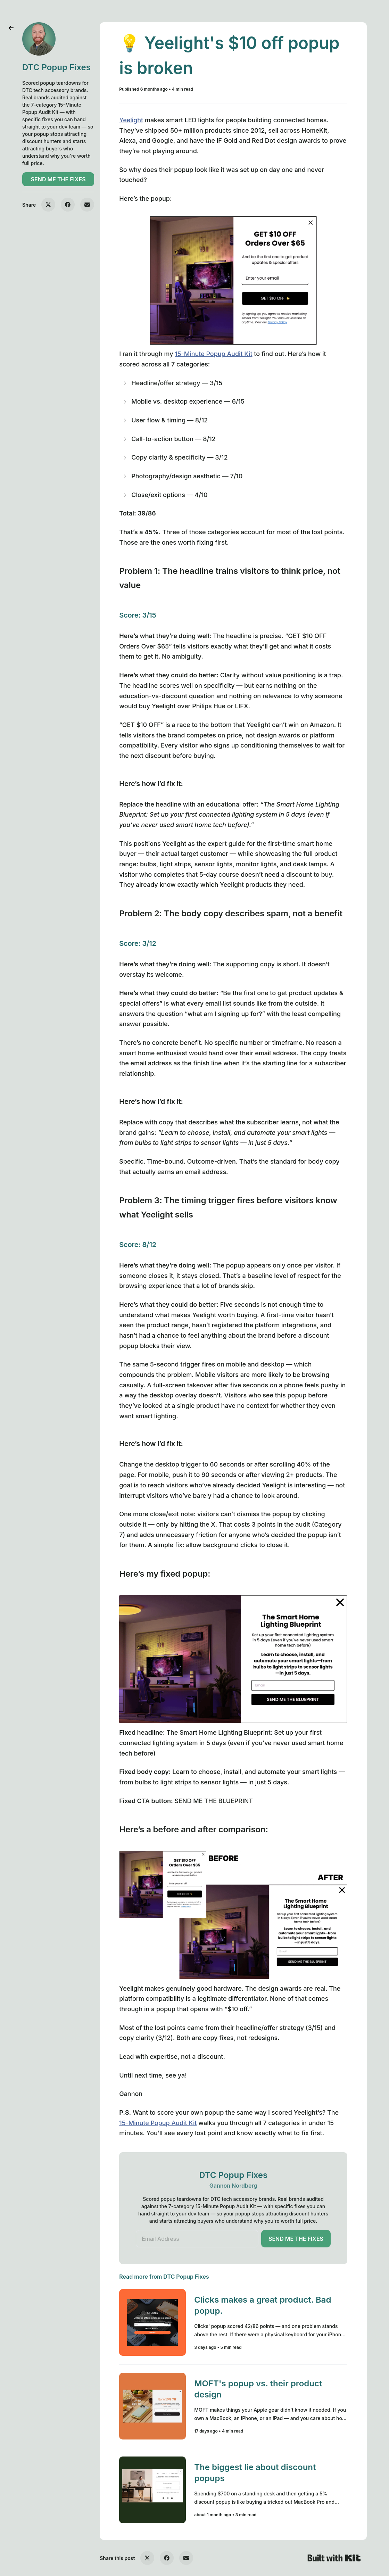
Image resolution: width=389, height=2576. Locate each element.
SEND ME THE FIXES (58, 179)
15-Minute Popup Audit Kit (213, 353)
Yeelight (131, 120)
